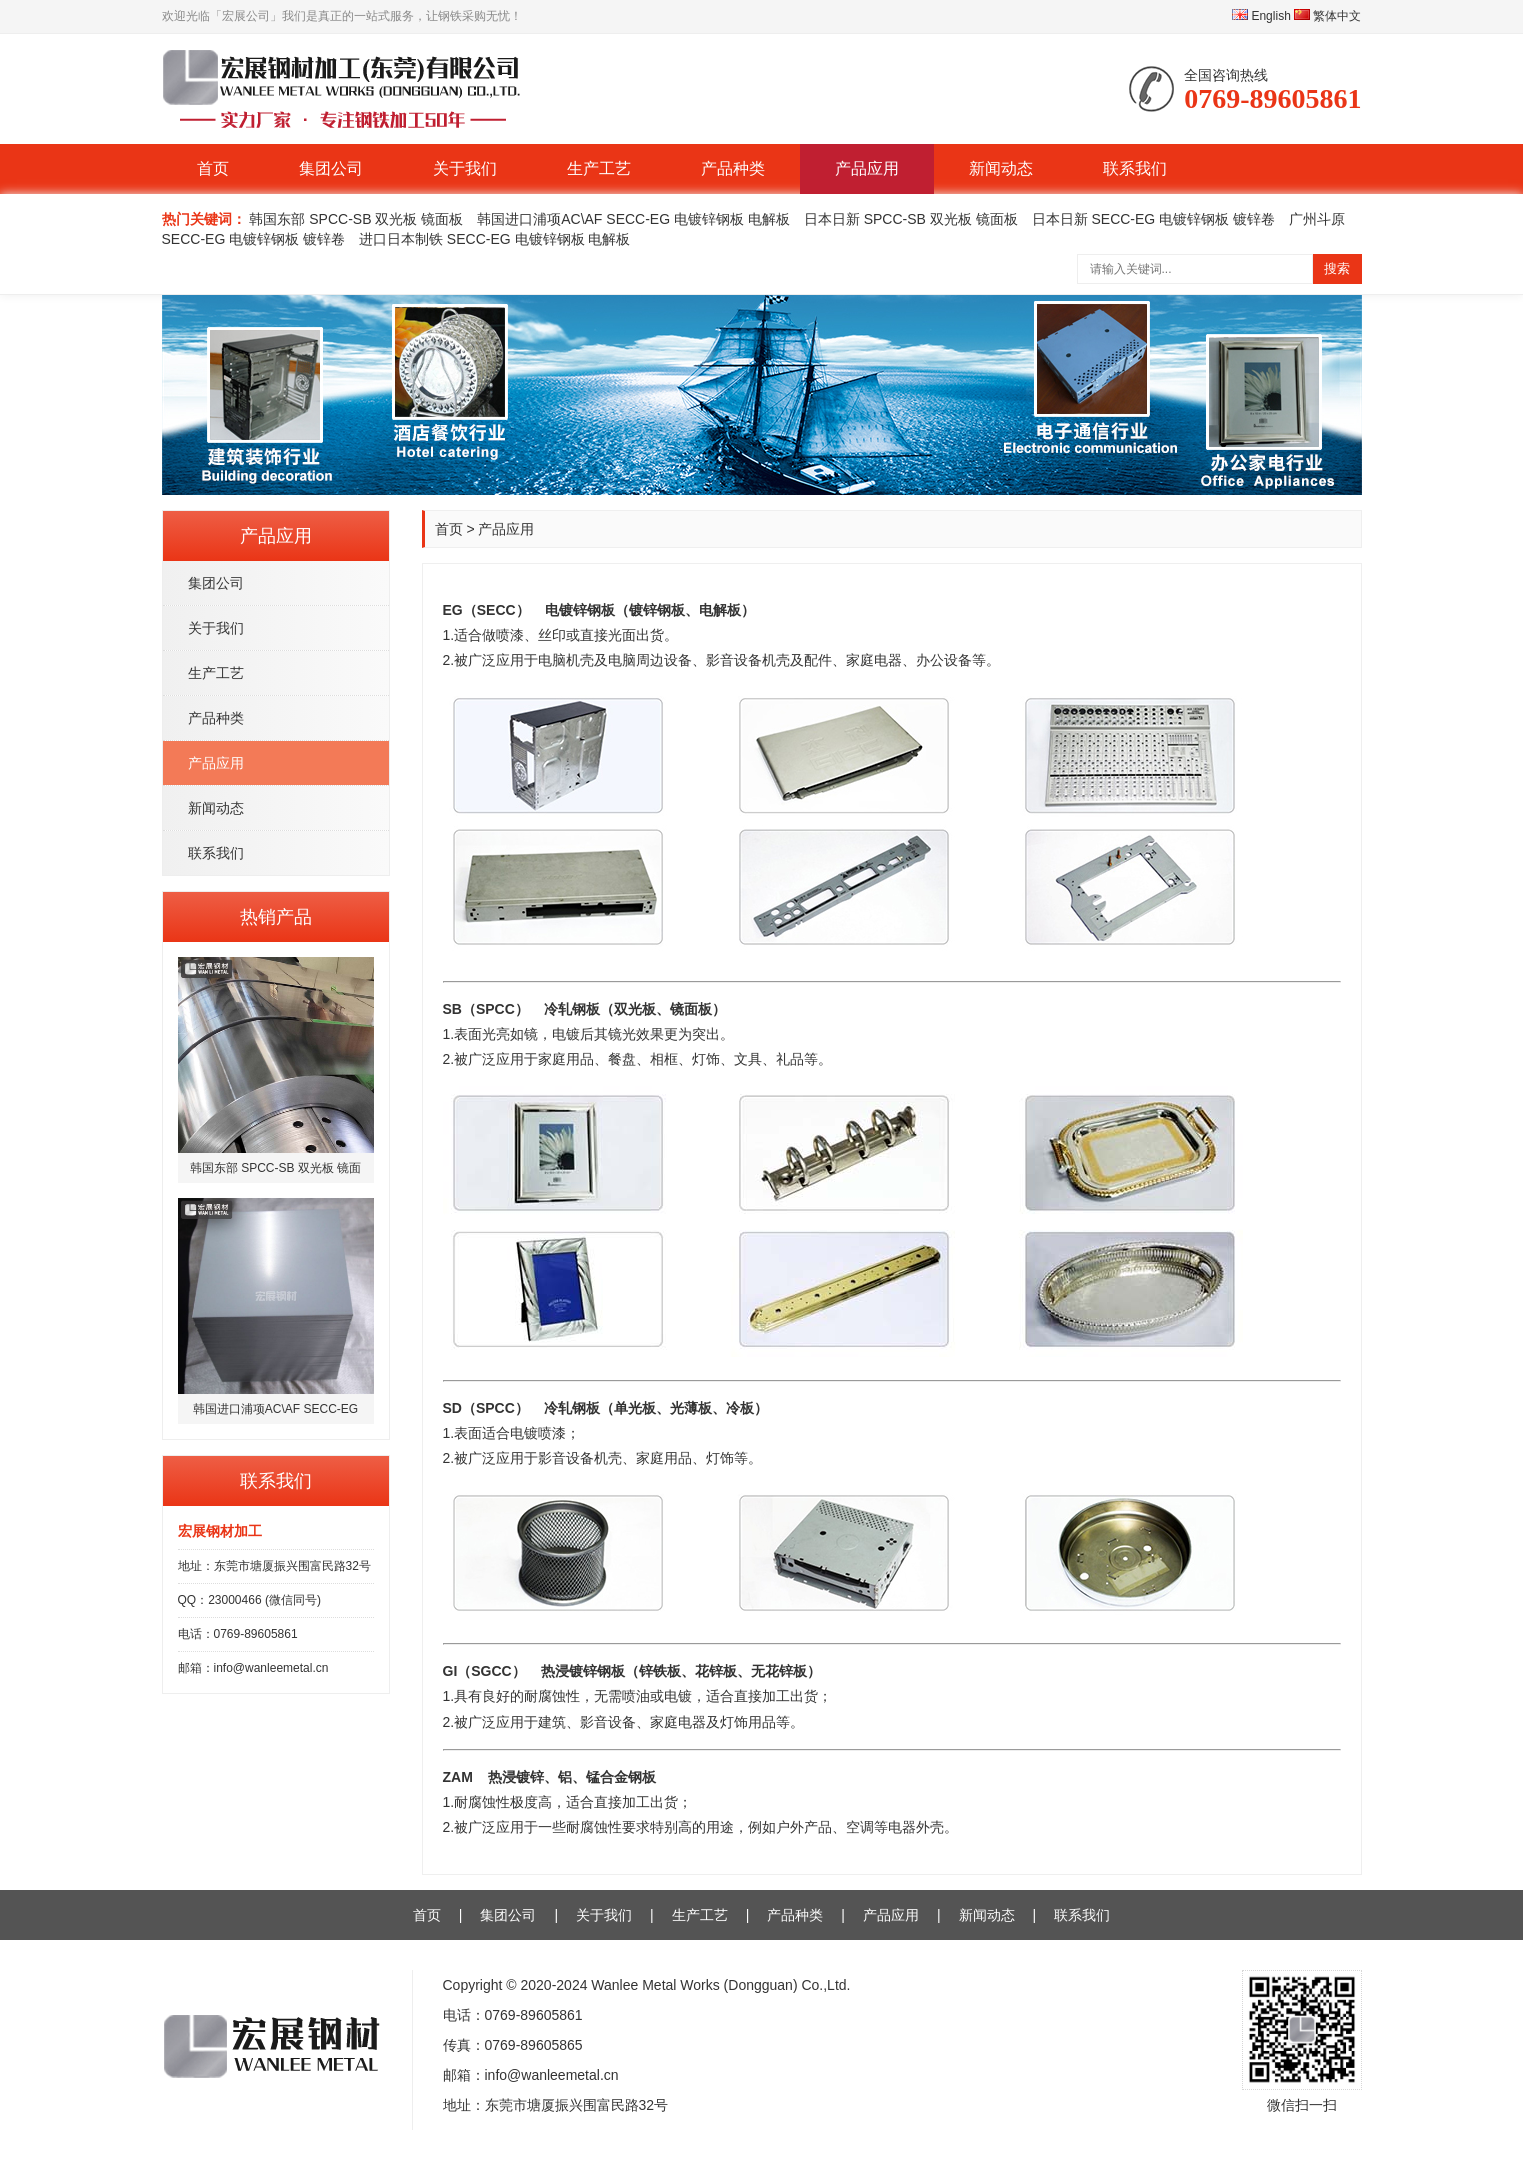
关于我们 (465, 168)
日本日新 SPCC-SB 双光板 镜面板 (911, 219)
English (1261, 16)
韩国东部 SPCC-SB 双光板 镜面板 (356, 219)
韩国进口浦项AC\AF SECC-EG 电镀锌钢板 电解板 (633, 219)
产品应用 (867, 168)
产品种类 (733, 168)
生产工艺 (599, 168)
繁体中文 (1327, 16)
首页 (213, 168)
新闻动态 (1001, 168)
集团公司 (331, 168)
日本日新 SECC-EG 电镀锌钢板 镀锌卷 (1153, 219)
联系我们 (1135, 168)
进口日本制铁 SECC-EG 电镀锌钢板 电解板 (494, 239)
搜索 (1337, 268)
